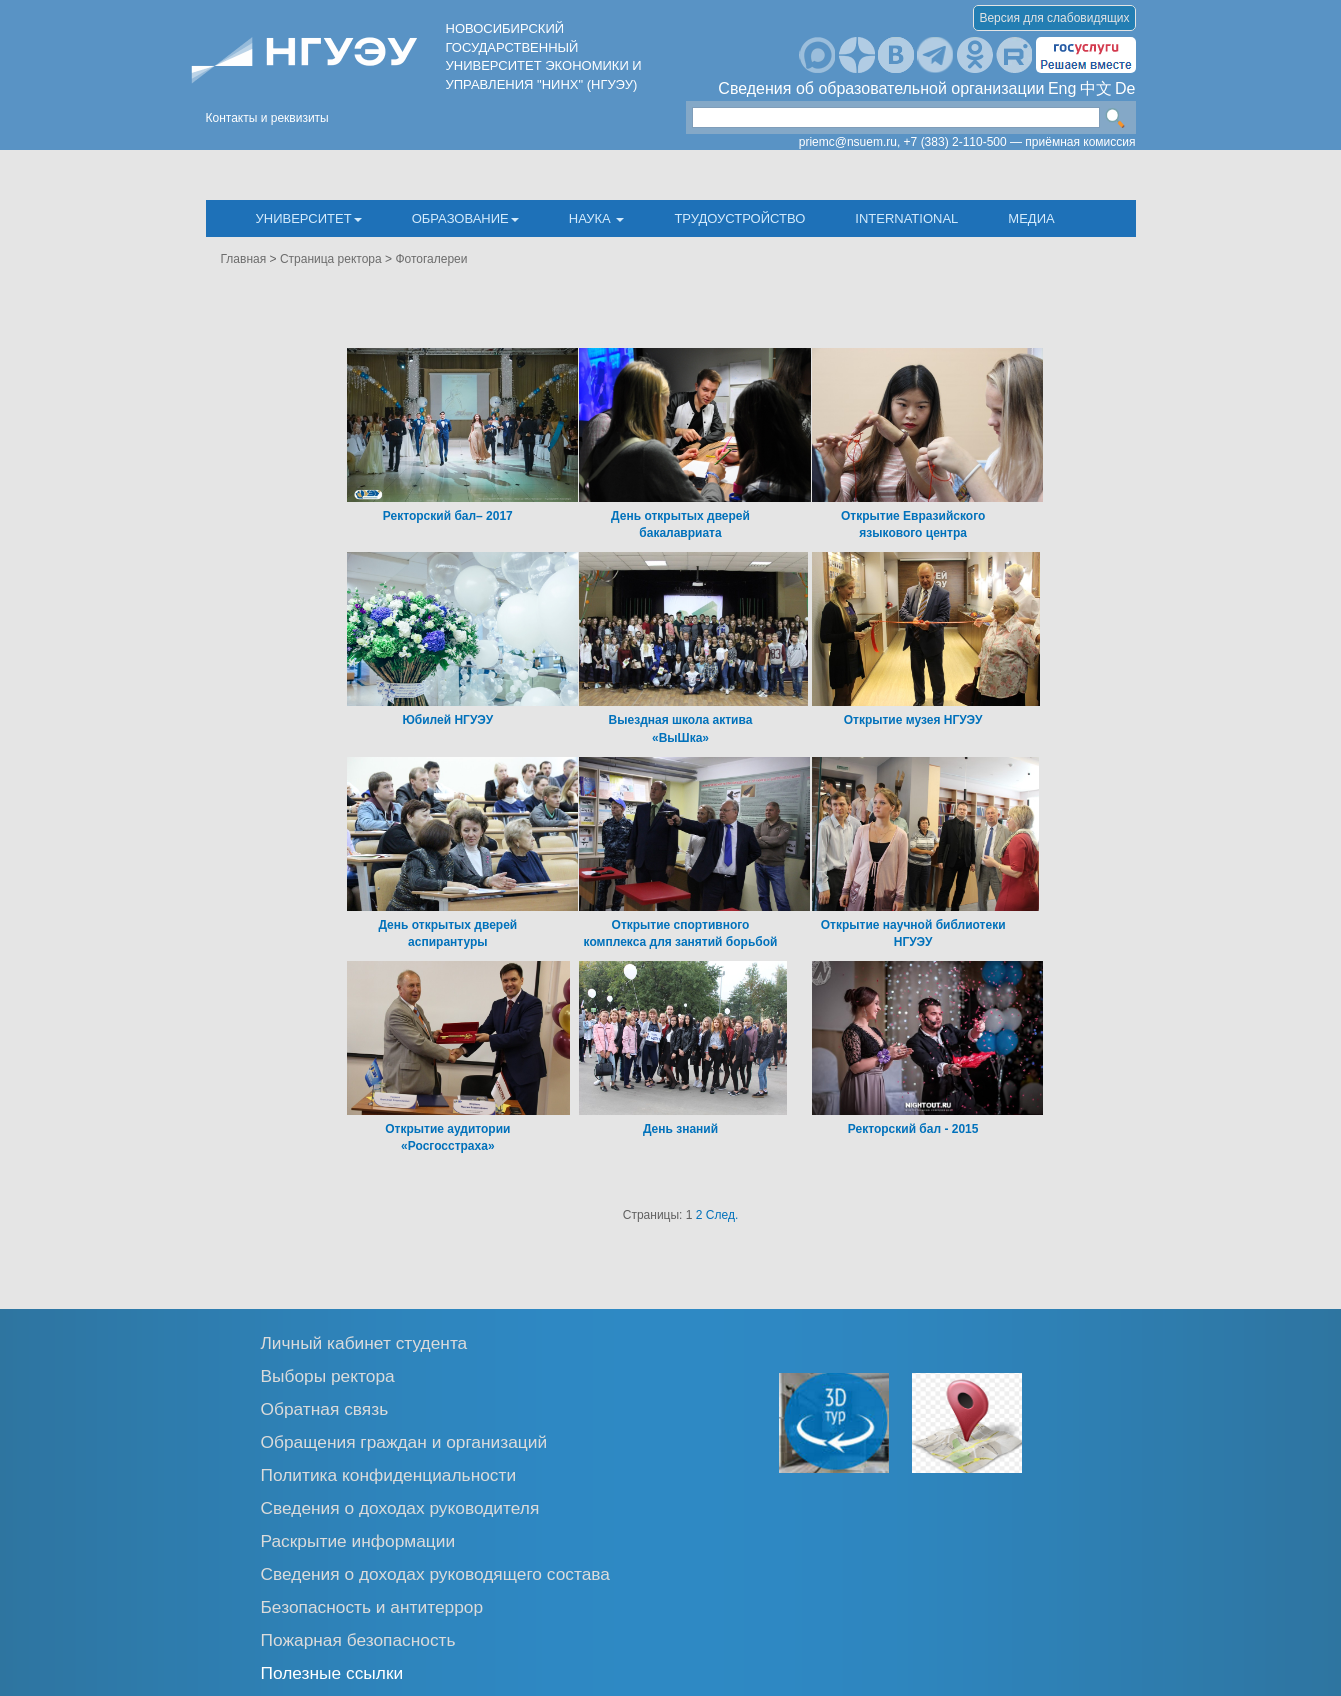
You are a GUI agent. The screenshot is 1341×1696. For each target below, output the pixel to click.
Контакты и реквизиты (267, 118)
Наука (597, 218)
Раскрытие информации (358, 1540)
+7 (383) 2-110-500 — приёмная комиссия (1020, 142)
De (1125, 88)
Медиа (1031, 218)
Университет (309, 218)
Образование (465, 218)
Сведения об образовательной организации (881, 88)
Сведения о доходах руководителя (400, 1507)
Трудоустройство (739, 218)
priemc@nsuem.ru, (850, 142)
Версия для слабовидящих (1054, 18)
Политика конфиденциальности (389, 1474)
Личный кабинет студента (364, 1342)
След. (722, 1215)
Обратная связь (325, 1408)
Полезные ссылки (332, 1672)
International (906, 218)
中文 (1096, 88)
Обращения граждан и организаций (404, 1441)
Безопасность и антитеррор (372, 1606)
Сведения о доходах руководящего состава (436, 1573)
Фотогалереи (431, 259)
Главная (244, 259)
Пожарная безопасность (358, 1639)
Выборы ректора (328, 1375)
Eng (1062, 88)
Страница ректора (331, 259)
